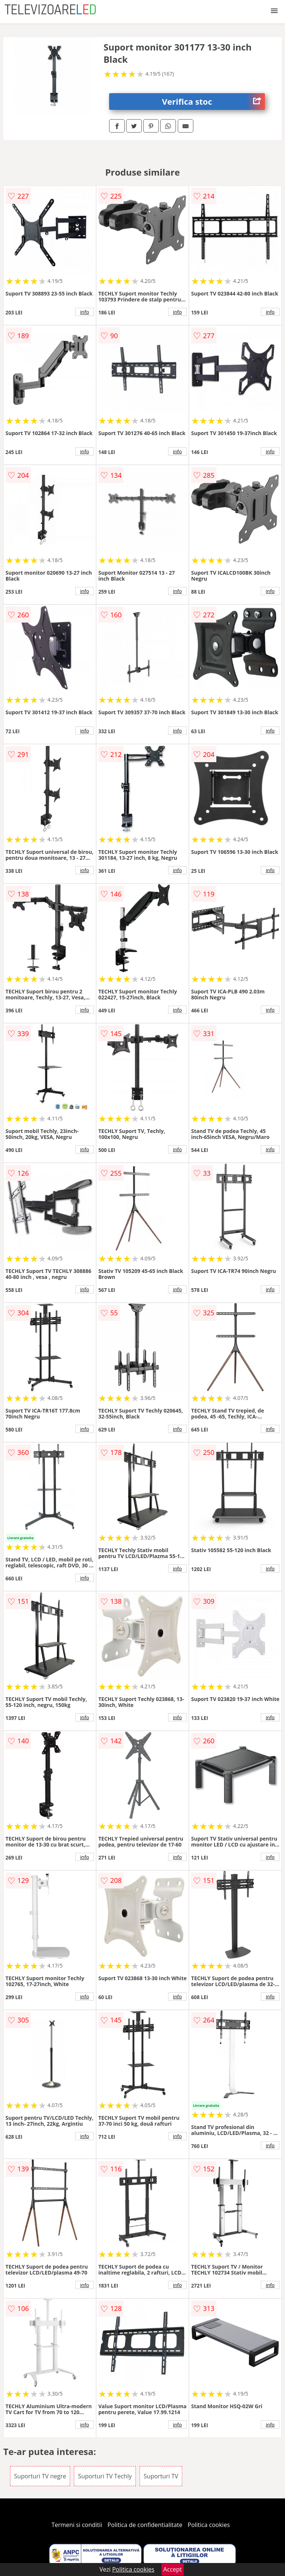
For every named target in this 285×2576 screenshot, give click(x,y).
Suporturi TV (161, 2476)
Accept (172, 2569)
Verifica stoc (213, 101)
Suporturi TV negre (40, 2476)
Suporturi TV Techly (105, 2476)
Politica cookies (209, 2525)
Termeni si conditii (77, 2525)
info (84, 311)
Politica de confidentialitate (145, 2525)
